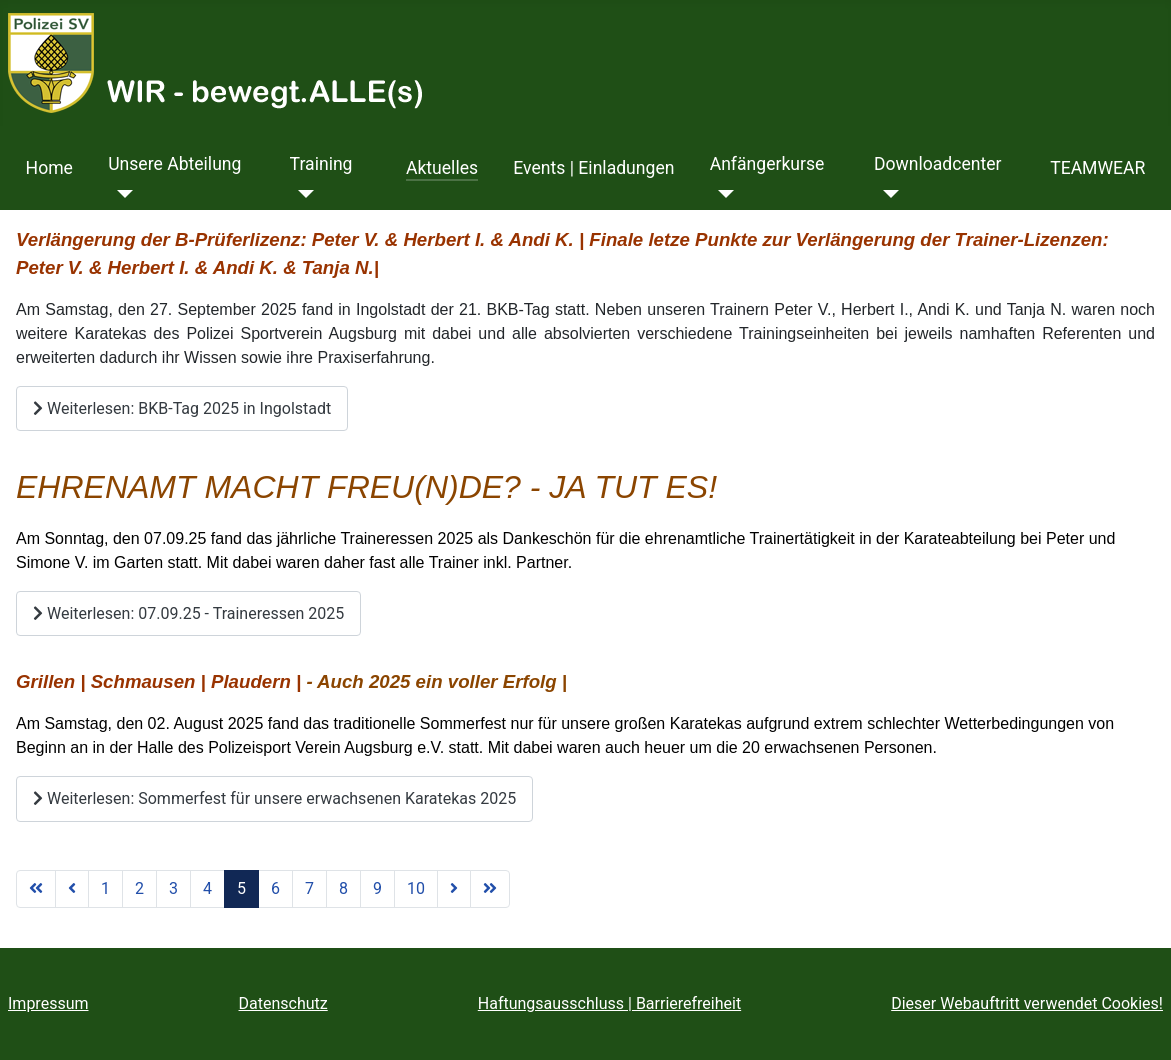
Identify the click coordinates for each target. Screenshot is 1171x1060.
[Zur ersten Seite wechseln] (36, 889)
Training (321, 164)
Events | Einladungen (593, 168)
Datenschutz (283, 1003)
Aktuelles (442, 168)
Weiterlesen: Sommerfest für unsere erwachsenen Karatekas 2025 (274, 798)
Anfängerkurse (767, 164)
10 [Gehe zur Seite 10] (416, 888)
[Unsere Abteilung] (120, 194)
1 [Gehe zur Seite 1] (105, 888)
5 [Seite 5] (241, 888)
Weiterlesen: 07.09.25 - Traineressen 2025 (188, 613)
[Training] (302, 194)
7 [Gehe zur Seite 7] (309, 888)
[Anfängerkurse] (722, 194)
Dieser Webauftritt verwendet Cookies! (1027, 1003)
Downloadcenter (938, 164)
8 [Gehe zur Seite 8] (343, 888)
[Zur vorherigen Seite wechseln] (72, 889)
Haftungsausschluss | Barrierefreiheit (609, 1003)
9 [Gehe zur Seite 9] (377, 888)
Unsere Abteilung (174, 164)
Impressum (48, 1003)
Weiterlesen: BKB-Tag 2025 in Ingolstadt (182, 408)
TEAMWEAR (1097, 168)
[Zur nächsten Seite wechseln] (454, 889)
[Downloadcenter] (886, 194)
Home (49, 168)
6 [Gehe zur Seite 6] (275, 888)
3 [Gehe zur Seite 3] (173, 888)
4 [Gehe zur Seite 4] (207, 888)
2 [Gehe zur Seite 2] (139, 888)
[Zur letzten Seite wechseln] (490, 889)
